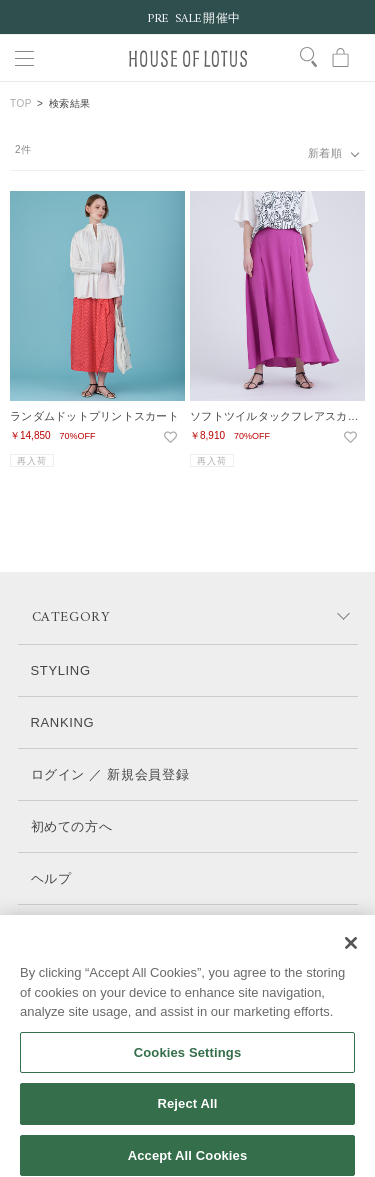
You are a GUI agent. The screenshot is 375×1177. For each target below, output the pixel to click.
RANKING (63, 722)
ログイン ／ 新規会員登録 (110, 774)
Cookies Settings (188, 1063)
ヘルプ (51, 878)
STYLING (61, 670)
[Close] (351, 955)
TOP (21, 103)
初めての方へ (72, 826)
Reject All (187, 1115)
